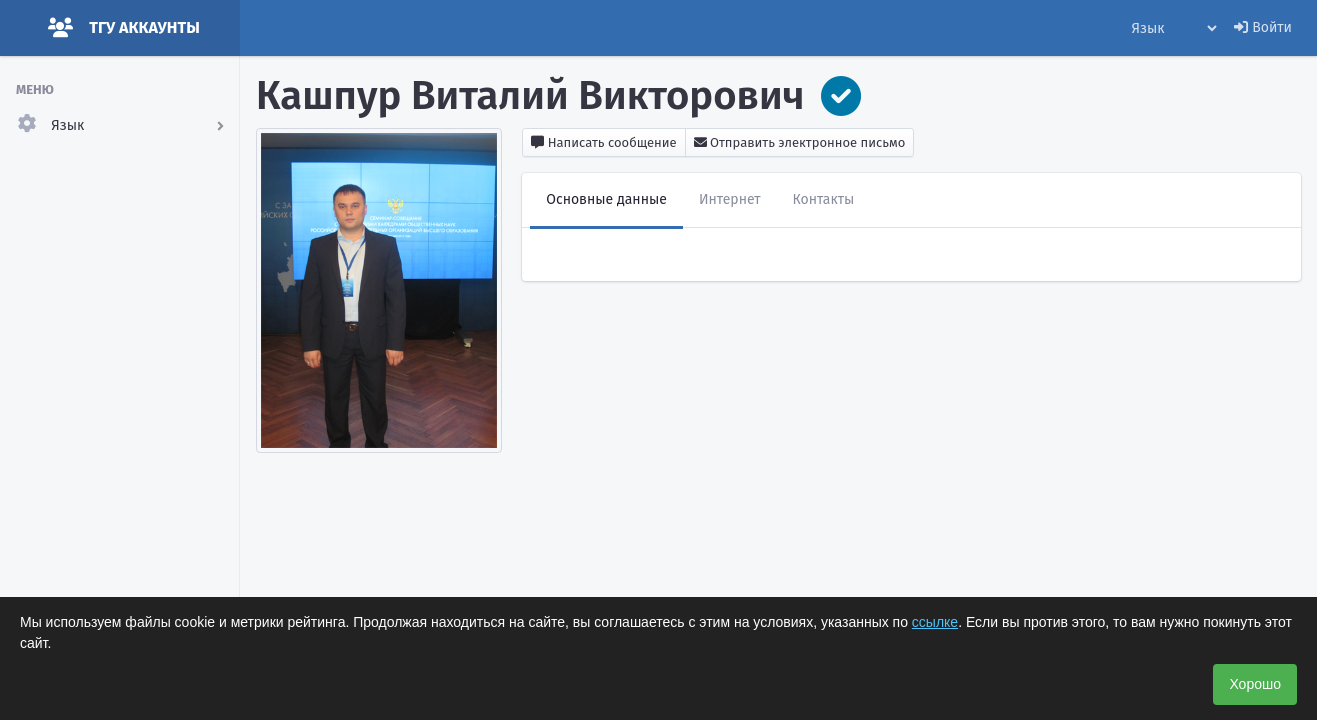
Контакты (824, 199)
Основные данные (606, 199)
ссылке (935, 622)
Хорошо (1255, 684)
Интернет (730, 199)
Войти (1263, 27)
